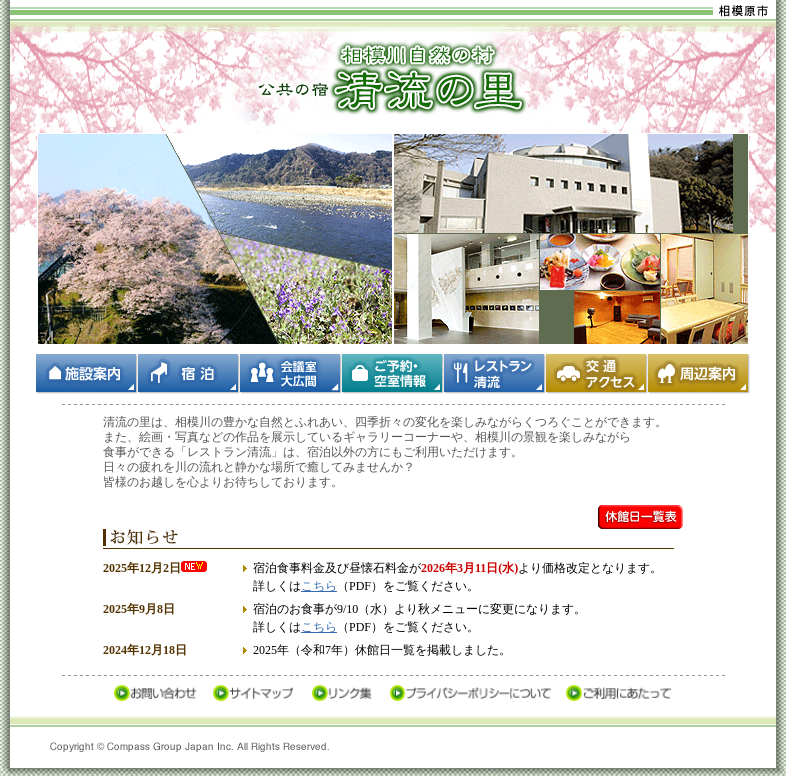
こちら (319, 586)
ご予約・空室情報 (393, 374)
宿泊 (189, 374)
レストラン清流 (495, 374)
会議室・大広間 (291, 374)
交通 (597, 374)
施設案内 (87, 374)
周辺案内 (699, 374)
